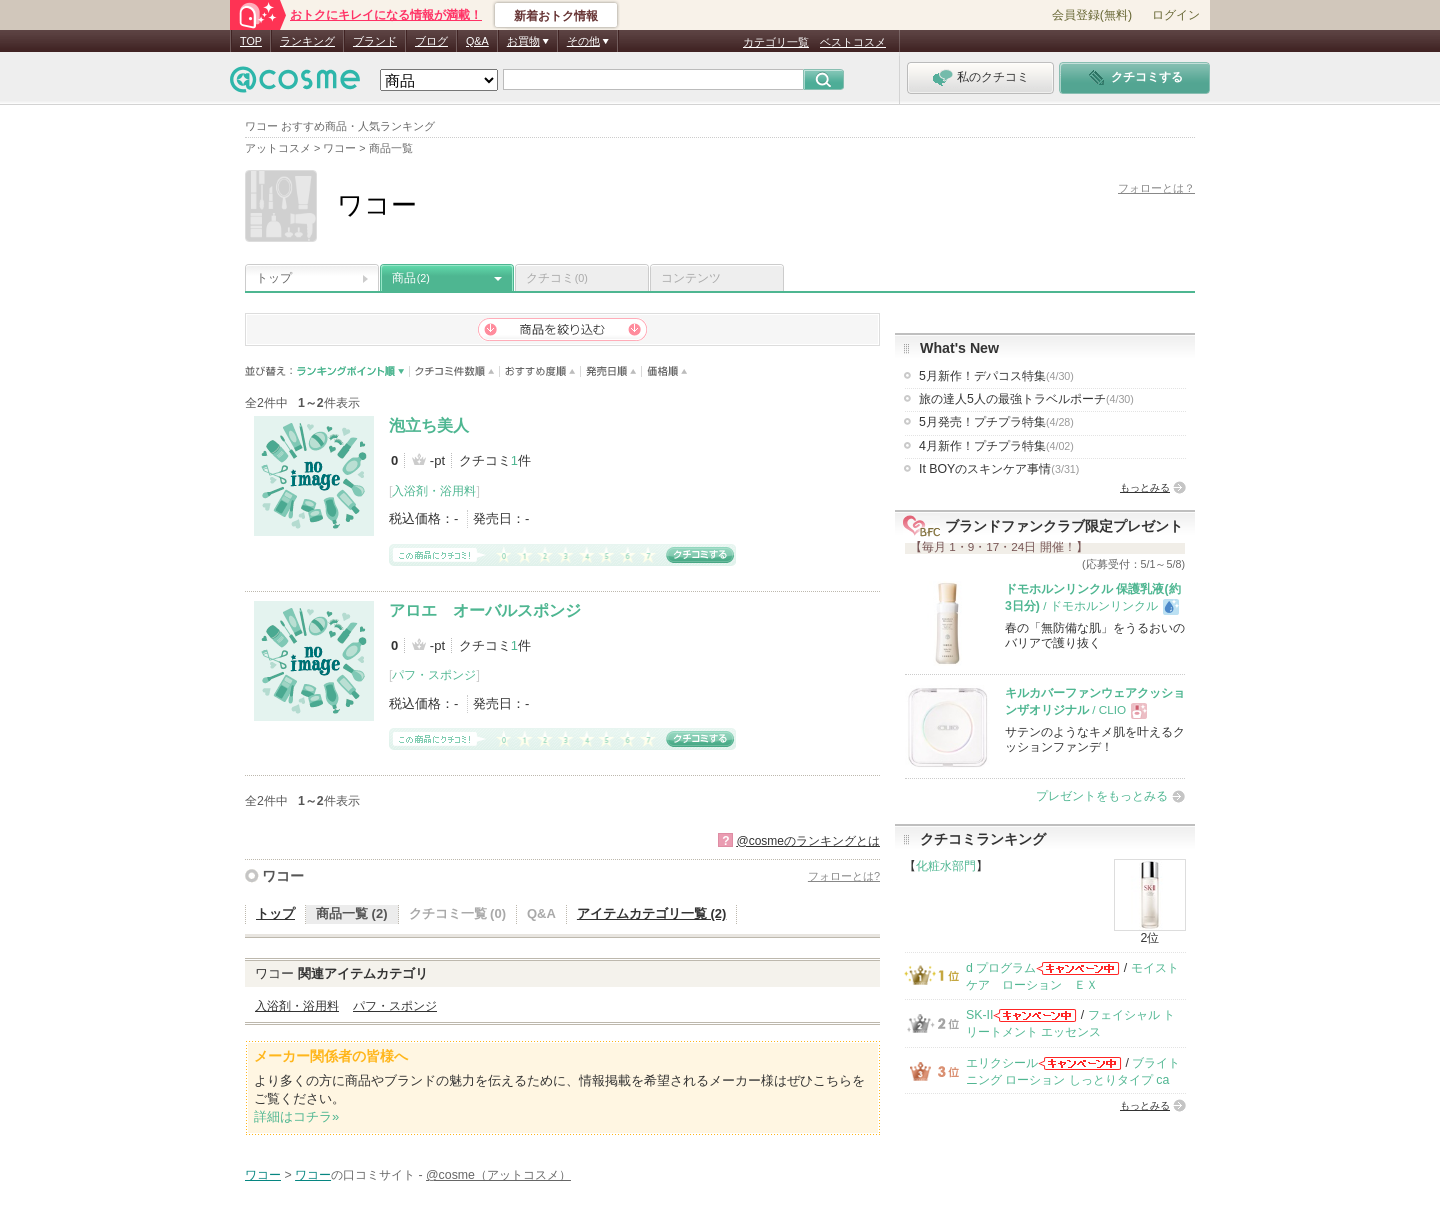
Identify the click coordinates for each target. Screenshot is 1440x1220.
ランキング (307, 41)
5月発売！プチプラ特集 (996, 422)
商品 (411, 278)
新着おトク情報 (556, 16)
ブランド (375, 41)
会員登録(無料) (1092, 15)
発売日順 (611, 371)
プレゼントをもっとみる (1102, 796)
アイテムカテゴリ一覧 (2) (652, 913)
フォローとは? (844, 876)
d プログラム (1001, 968)
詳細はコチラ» (296, 1116)
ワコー (283, 876)
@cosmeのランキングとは (808, 841)
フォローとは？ (1156, 188)
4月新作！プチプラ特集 (996, 446)
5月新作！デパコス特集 (996, 376)
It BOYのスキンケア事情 (999, 469)
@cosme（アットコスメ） (498, 1175)
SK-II (979, 1015)
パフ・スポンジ (434, 675)
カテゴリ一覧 (776, 42)
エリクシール (1002, 1063)
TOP (251, 41)
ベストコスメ (853, 42)
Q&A (477, 41)
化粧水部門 (946, 866)
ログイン (1176, 15)
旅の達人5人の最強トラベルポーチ (1026, 399)
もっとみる (1145, 487)
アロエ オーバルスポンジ (485, 610)
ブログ (431, 41)
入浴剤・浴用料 (434, 491)
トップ (274, 278)
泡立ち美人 (429, 425)
